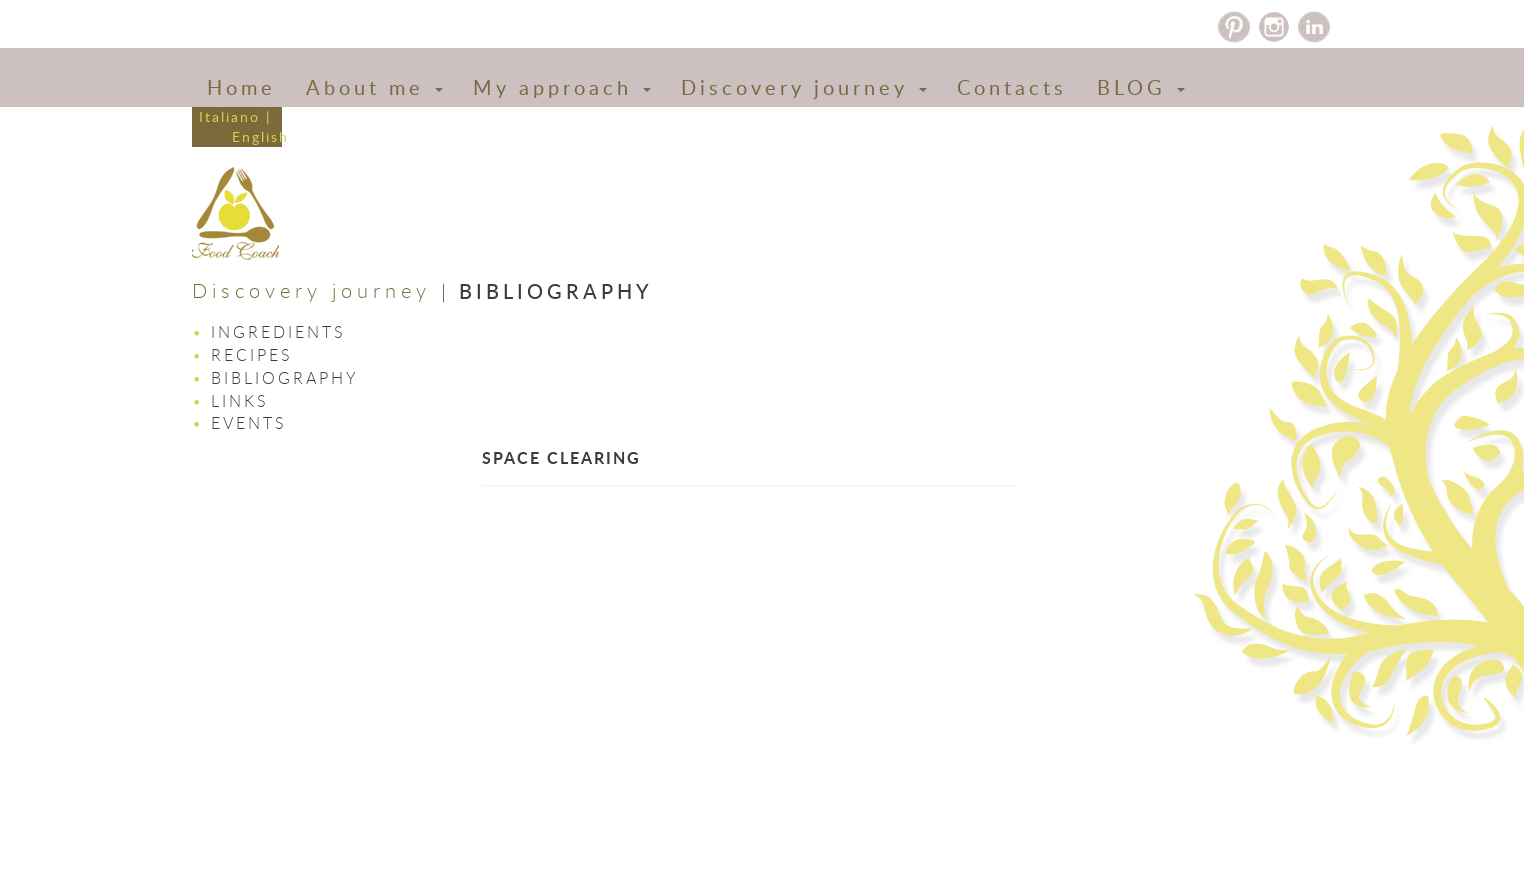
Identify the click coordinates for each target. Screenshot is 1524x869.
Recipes (252, 355)
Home (241, 87)
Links (240, 401)
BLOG (1141, 87)
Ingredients (278, 332)
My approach (562, 87)
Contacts (1012, 87)
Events (249, 423)
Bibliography (285, 378)
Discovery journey (804, 87)
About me (374, 87)
